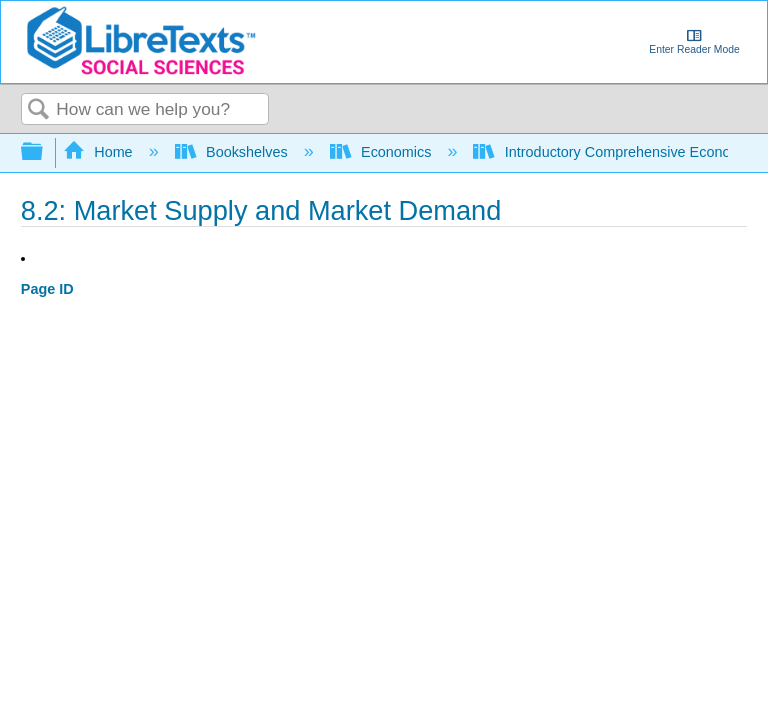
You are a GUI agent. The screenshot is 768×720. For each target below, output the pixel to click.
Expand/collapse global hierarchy (45, 152)
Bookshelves (233, 152)
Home (100, 152)
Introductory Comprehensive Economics (618, 152)
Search (39, 110)
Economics (383, 152)
